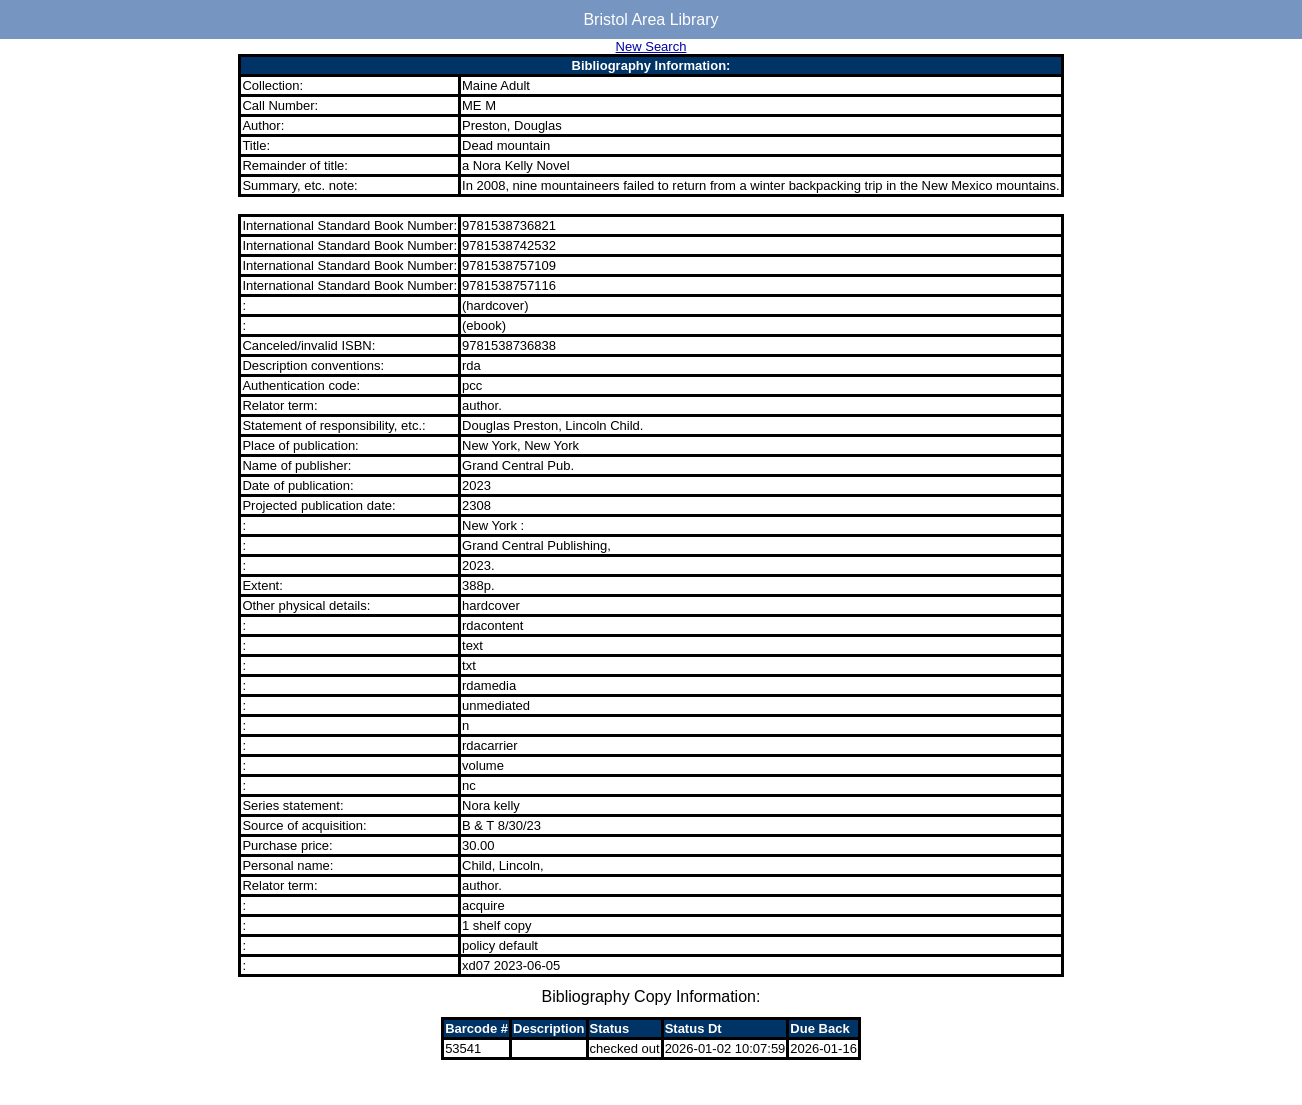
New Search (651, 46)
